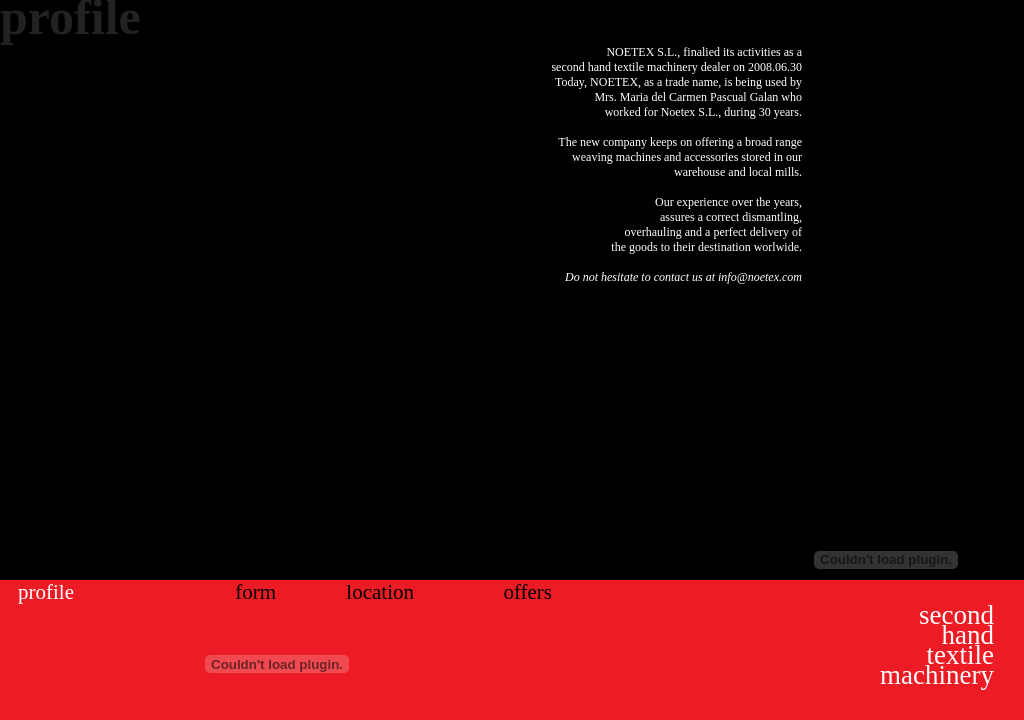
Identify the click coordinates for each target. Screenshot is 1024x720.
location (380, 592)
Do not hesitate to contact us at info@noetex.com (683, 277)
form (255, 592)
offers (527, 592)
